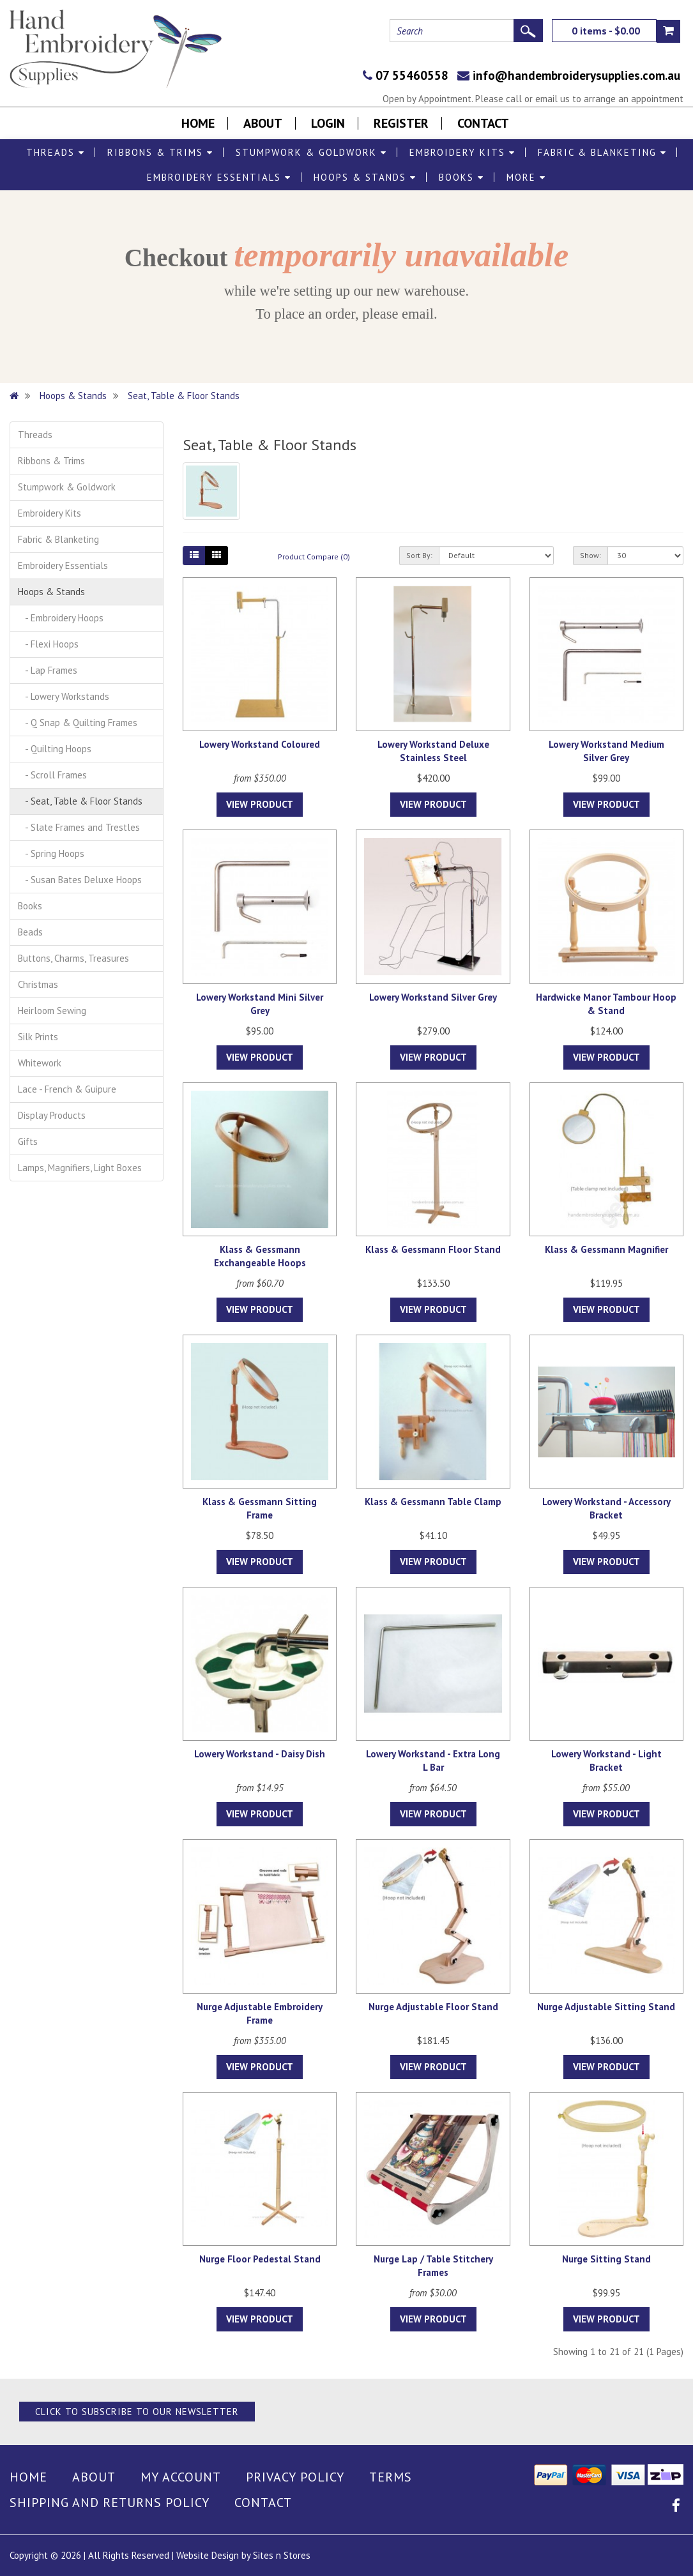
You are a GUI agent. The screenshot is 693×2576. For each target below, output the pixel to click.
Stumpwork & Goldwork (311, 152)
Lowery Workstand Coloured (259, 744)
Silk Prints (38, 1037)
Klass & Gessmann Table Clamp (433, 1502)
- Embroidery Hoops (60, 618)
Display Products (52, 1115)
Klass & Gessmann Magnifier (606, 1249)
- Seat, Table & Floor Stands (80, 801)
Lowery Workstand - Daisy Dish (259, 1754)
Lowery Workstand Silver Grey (433, 997)
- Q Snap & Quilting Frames (77, 722)
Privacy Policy (295, 2477)
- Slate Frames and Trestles (79, 827)
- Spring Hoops (51, 853)
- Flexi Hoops (48, 644)
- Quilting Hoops (54, 749)
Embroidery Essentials (219, 177)
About (262, 123)
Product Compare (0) (314, 556)
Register (401, 123)
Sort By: (419, 555)
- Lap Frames (47, 670)
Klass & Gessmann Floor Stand (433, 1249)
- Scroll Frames (52, 775)
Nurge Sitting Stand (606, 2259)
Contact (483, 123)
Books (461, 177)
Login (328, 123)
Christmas (38, 984)
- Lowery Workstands (63, 696)
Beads (30, 932)
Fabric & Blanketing (602, 152)
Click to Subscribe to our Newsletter (137, 2412)
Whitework (39, 1063)
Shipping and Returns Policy (109, 2502)
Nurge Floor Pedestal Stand (260, 2259)
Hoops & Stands (365, 177)
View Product (259, 804)
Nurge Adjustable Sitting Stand (606, 2007)
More (526, 177)
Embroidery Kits (462, 152)
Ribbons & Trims (160, 152)
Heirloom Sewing (52, 1010)
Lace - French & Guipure (67, 1089)
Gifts (28, 1141)
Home (198, 123)
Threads (55, 152)
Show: (590, 555)
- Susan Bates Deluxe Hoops (80, 880)
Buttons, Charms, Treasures (73, 958)
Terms (390, 2477)
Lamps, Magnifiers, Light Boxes (80, 1168)
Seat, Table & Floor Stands (184, 396)
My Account (181, 2477)
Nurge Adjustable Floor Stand (433, 2007)
